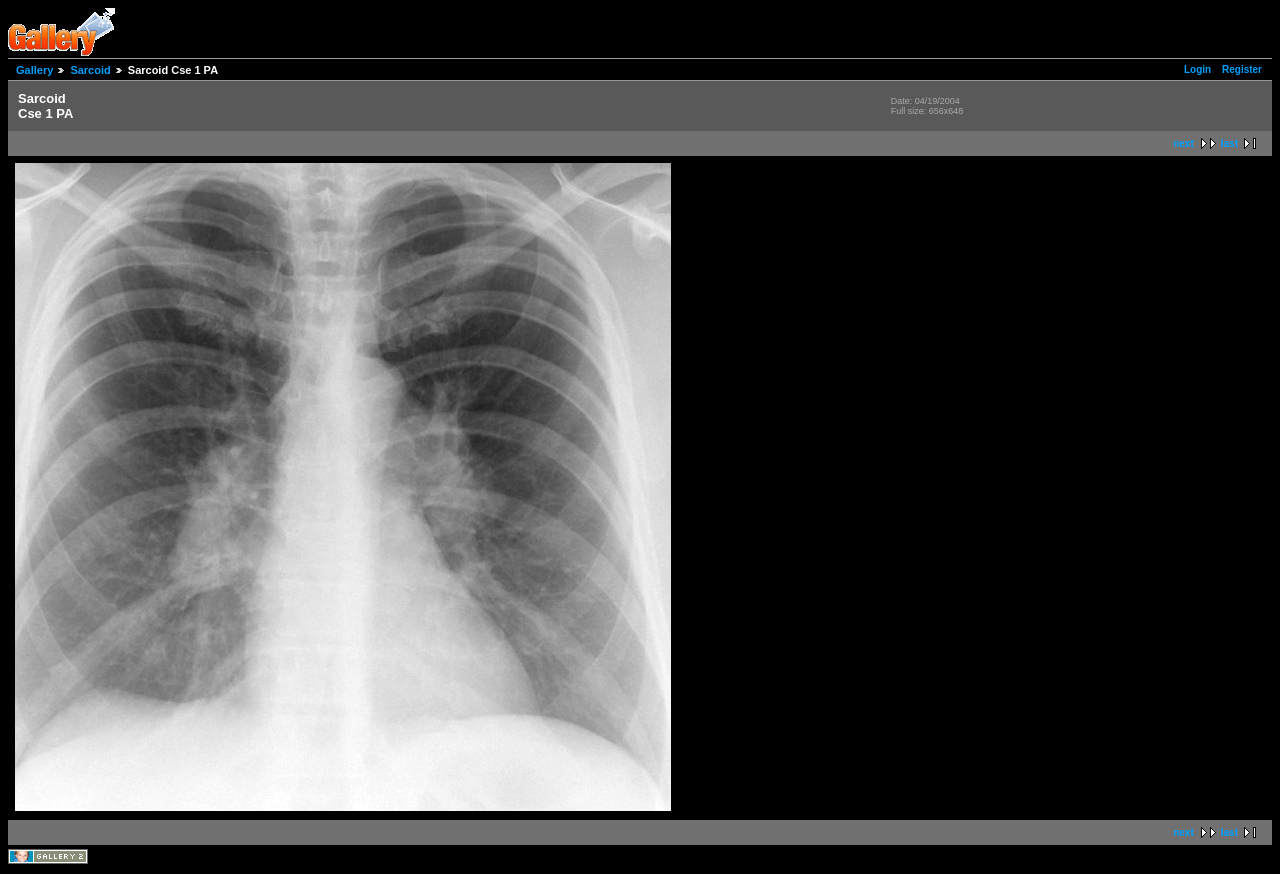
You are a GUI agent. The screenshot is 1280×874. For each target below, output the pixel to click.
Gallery (34, 70)
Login (1197, 69)
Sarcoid (90, 70)
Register (1242, 69)
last (1229, 143)
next (1183, 143)
